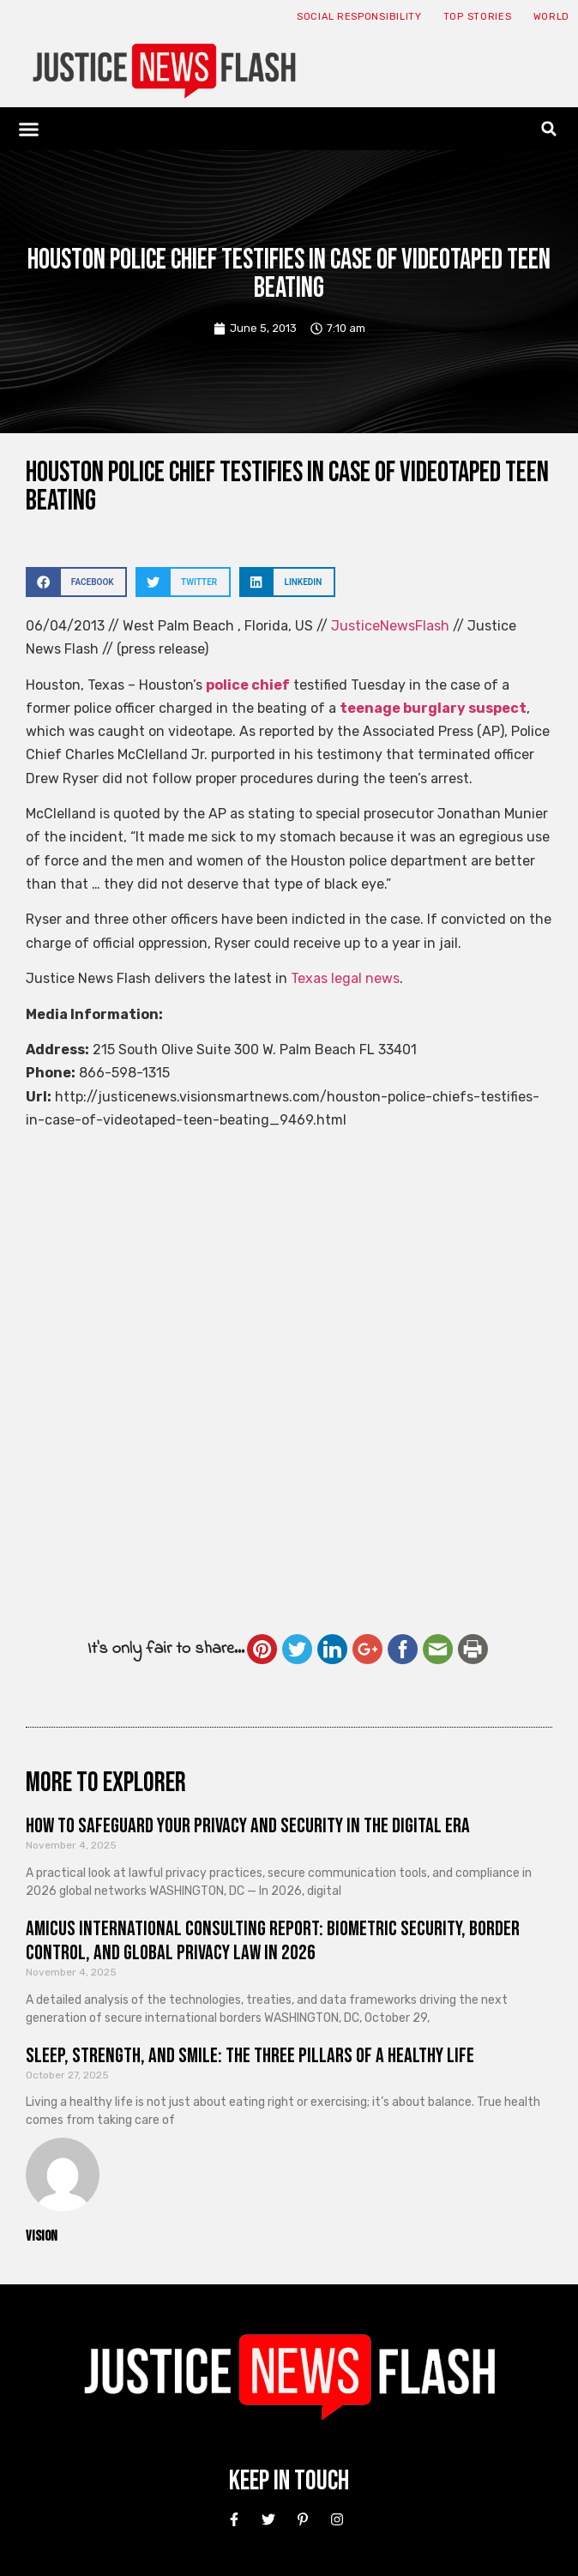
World (551, 16)
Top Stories (477, 16)
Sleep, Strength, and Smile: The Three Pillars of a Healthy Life (250, 2055)
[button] (29, 128)
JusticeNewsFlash (390, 626)
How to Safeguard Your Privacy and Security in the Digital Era (248, 1825)
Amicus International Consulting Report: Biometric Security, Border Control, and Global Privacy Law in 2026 (273, 1941)
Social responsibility (359, 16)
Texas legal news (345, 978)
